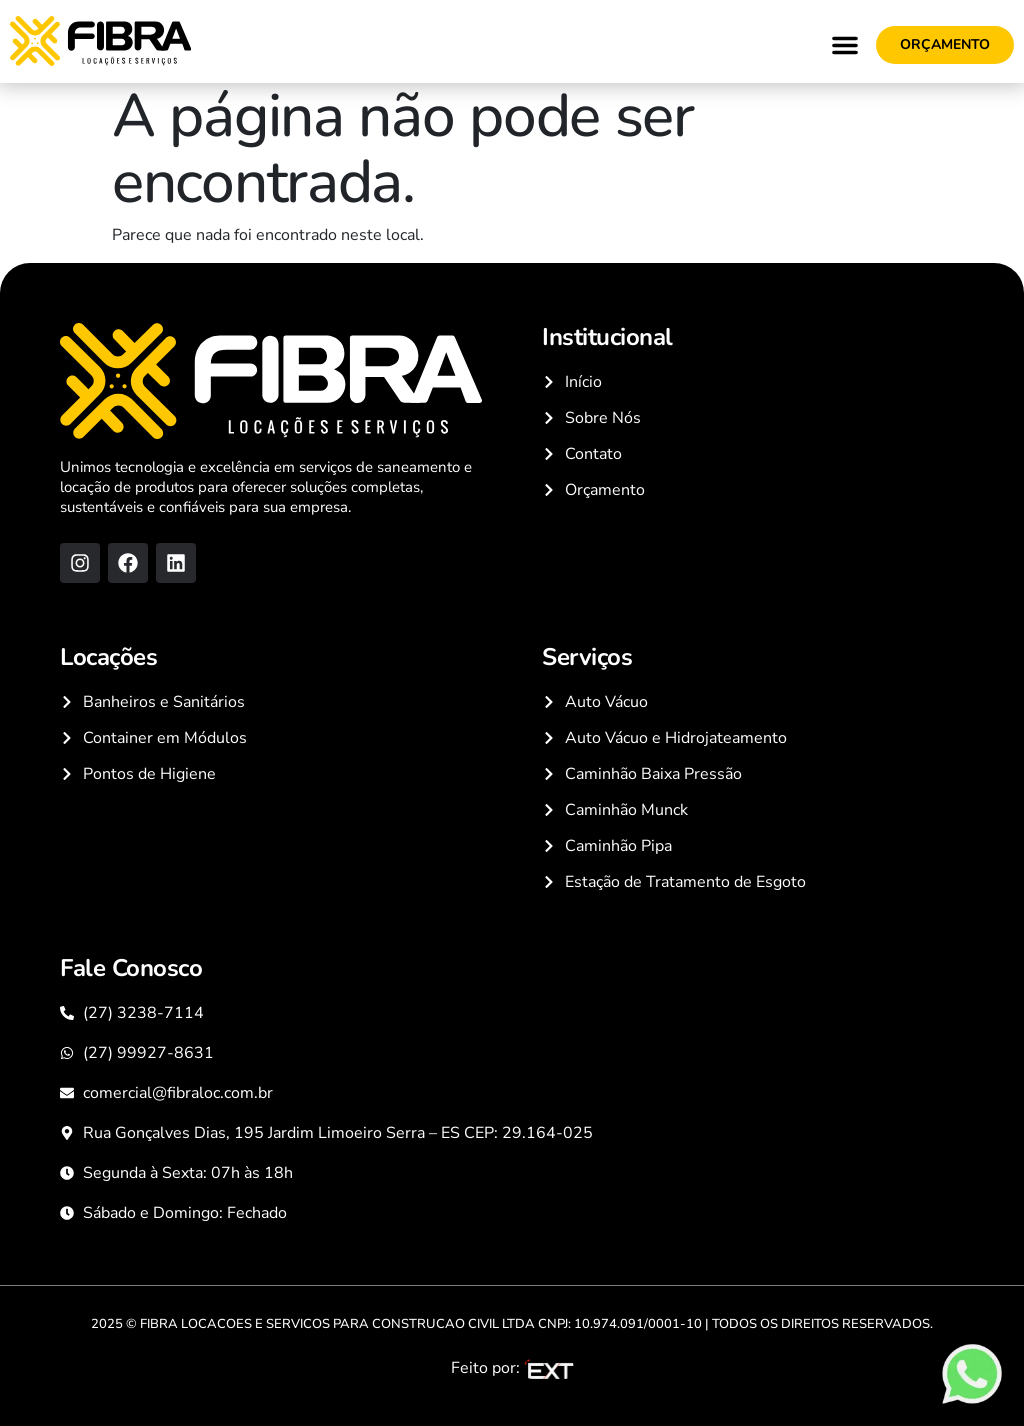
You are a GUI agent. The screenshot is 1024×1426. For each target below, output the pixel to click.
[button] (845, 45)
